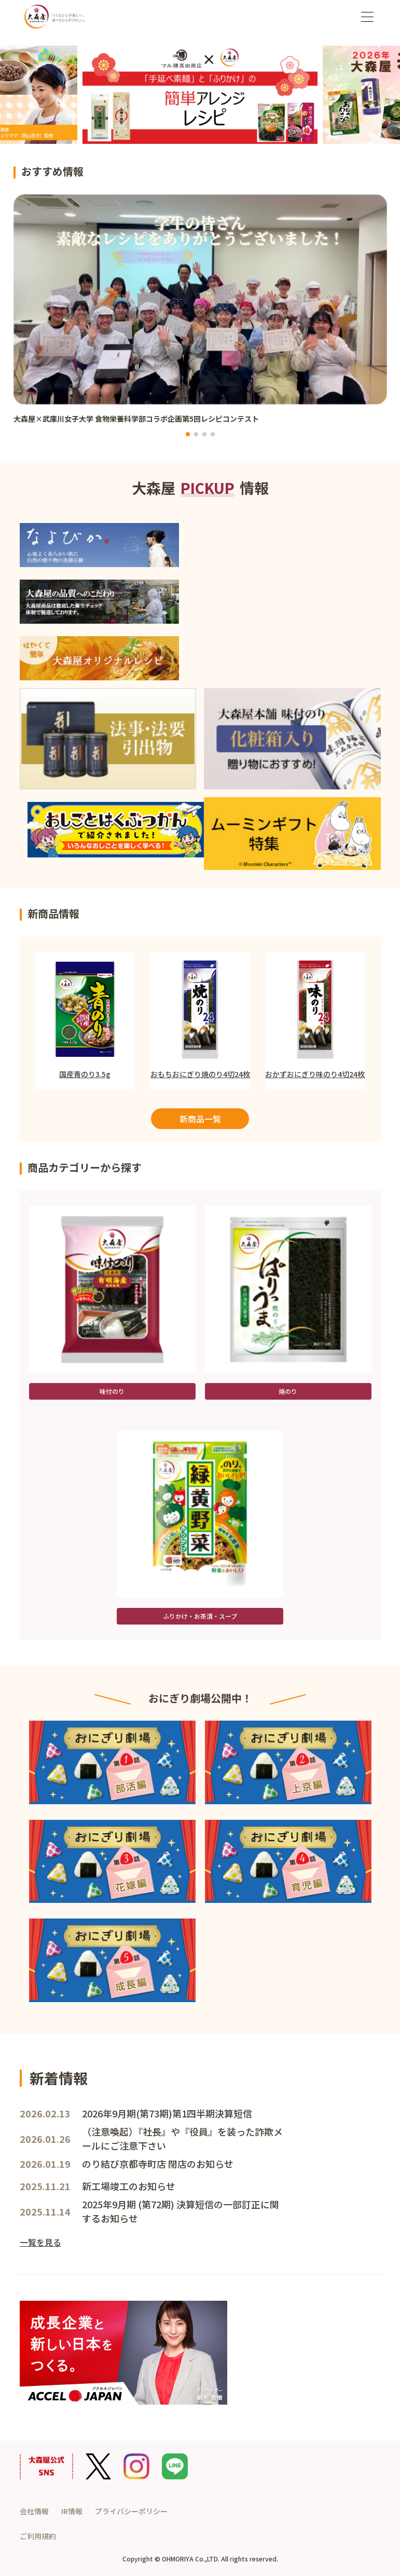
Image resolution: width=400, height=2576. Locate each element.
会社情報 (34, 2511)
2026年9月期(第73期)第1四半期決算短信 (167, 2113)
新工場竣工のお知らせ (128, 2186)
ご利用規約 (38, 2536)
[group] (200, 315)
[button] (188, 434)
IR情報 (71, 2511)
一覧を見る (40, 2242)
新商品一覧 (200, 1118)
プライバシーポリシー (131, 2511)
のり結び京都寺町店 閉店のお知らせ (157, 2163)
